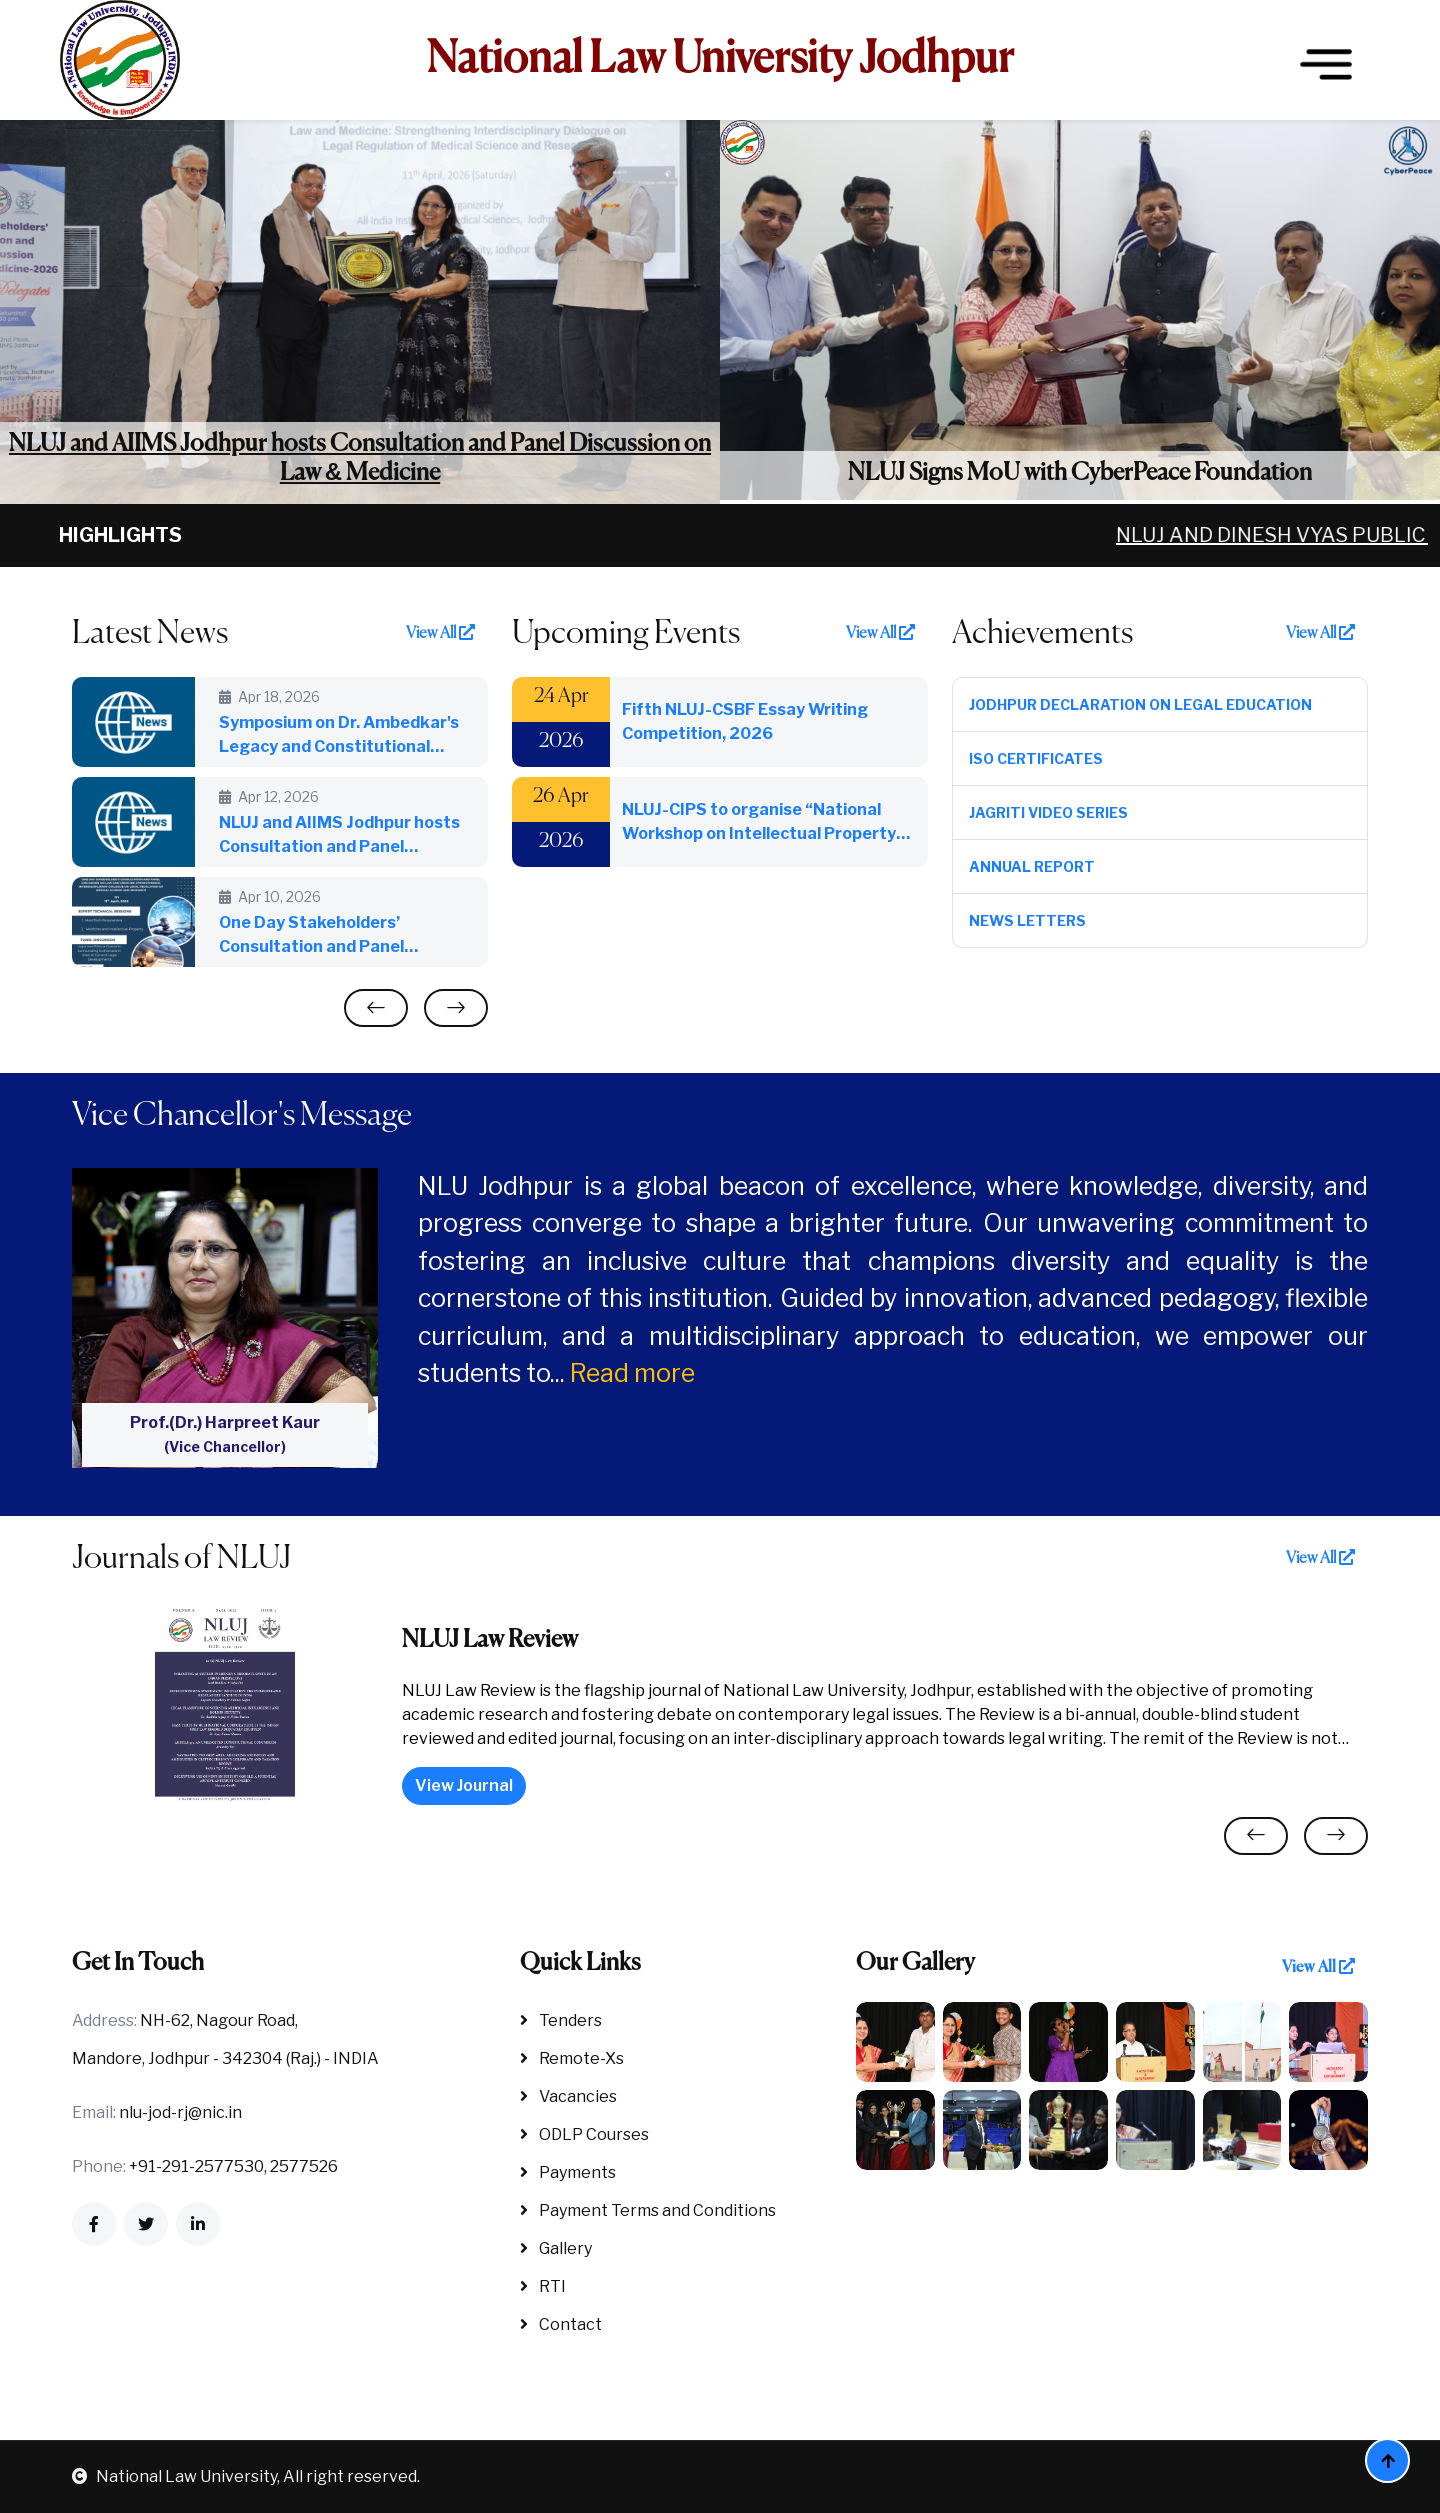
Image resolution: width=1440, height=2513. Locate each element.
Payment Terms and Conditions (648, 2210)
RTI (543, 2286)
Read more (632, 1373)
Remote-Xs (572, 2058)
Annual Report (1032, 866)
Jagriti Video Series (1048, 812)
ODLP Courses (584, 2134)
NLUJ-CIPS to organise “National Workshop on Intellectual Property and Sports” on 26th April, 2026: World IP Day (759, 823)
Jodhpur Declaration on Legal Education (1140, 704)
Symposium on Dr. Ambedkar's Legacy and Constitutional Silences (339, 736)
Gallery (556, 2248)
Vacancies (568, 2096)
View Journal (464, 1785)
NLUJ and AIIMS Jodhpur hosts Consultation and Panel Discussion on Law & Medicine (360, 458)
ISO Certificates (1036, 758)
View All (440, 633)
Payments (568, 2172)
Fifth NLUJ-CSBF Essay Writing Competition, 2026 (745, 721)
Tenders (561, 2020)
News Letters (1027, 920)
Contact (561, 2324)
